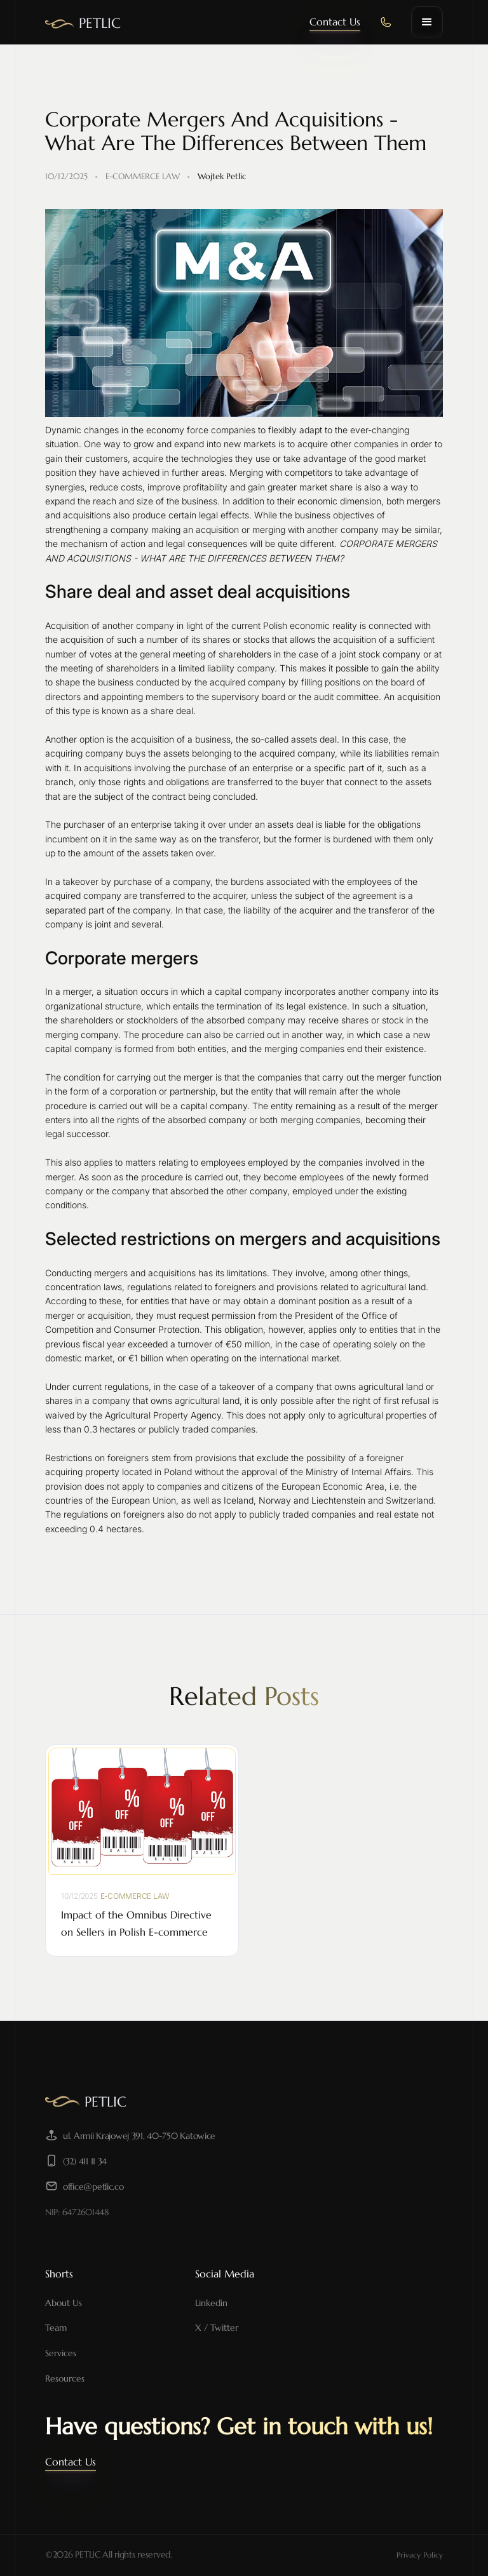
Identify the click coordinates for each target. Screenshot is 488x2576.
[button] (427, 22)
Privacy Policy (419, 2554)
